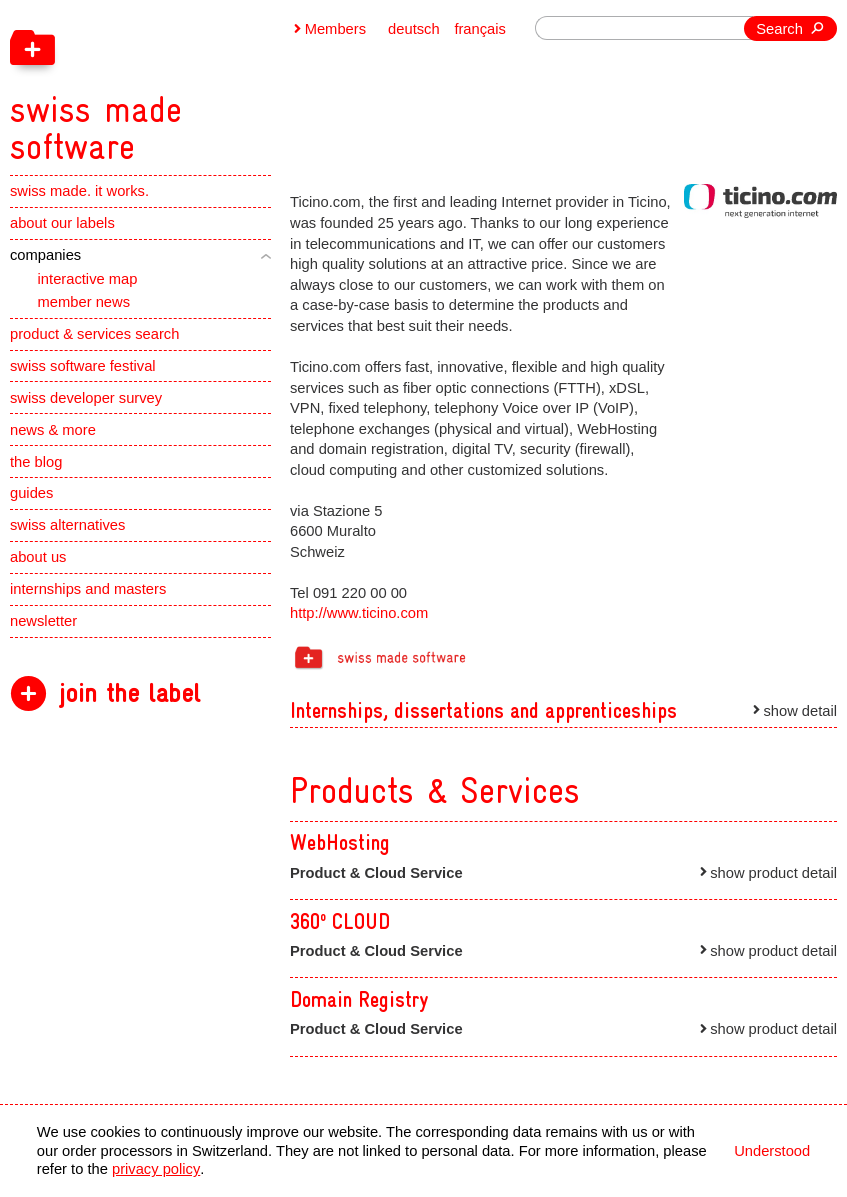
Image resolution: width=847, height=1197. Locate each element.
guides (31, 493)
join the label (129, 693)
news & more (53, 430)
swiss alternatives (67, 525)
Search (779, 29)
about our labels (62, 223)
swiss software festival (83, 366)
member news (84, 302)
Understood (772, 1151)
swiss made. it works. (79, 191)
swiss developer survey (86, 398)
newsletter (43, 621)
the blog (36, 462)
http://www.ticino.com (359, 613)
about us (38, 557)
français (480, 29)
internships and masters (88, 589)
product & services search (94, 334)
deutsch (414, 29)
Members (335, 29)
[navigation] (194, 83)
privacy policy (156, 1169)
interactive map (88, 279)
